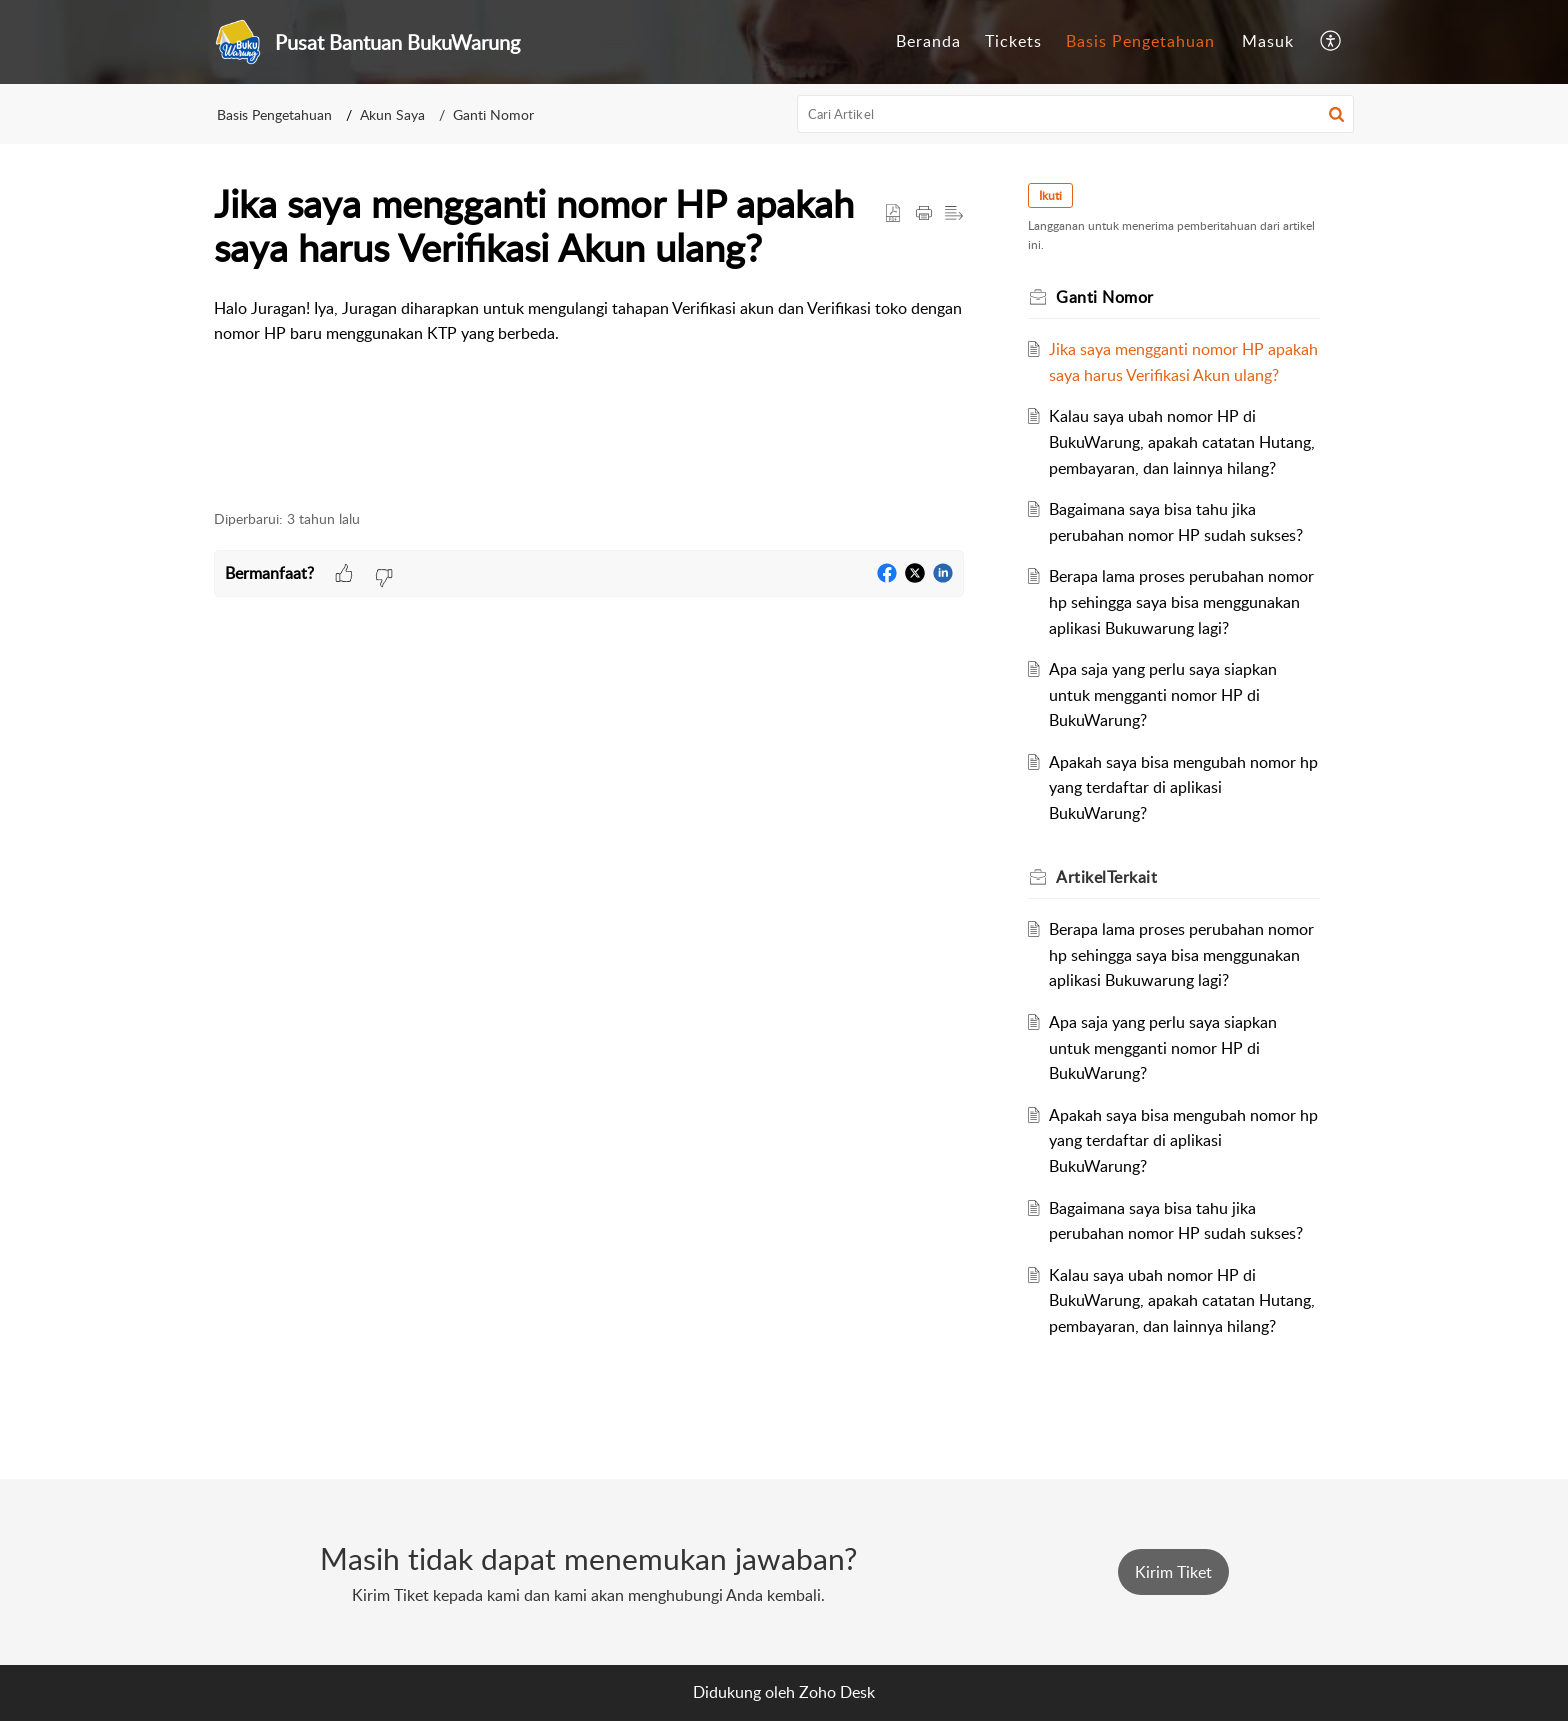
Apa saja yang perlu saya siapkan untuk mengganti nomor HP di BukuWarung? (1163, 694)
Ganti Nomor (493, 114)
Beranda (928, 41)
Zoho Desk (837, 1692)
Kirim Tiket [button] (1173, 1572)
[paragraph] (589, 334)
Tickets (1013, 41)
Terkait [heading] (1106, 877)
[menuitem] (928, 42)
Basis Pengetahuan (1140, 41)
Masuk (1268, 41)
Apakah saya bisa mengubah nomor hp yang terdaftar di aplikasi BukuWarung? (1183, 787)
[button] (1331, 42)
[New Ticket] (1173, 1572)
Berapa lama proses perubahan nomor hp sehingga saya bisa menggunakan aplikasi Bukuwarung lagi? (1181, 601)
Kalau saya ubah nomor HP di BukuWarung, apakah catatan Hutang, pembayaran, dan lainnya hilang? (1182, 441)
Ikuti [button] (1050, 195)
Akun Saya (392, 114)
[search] (1076, 114)
